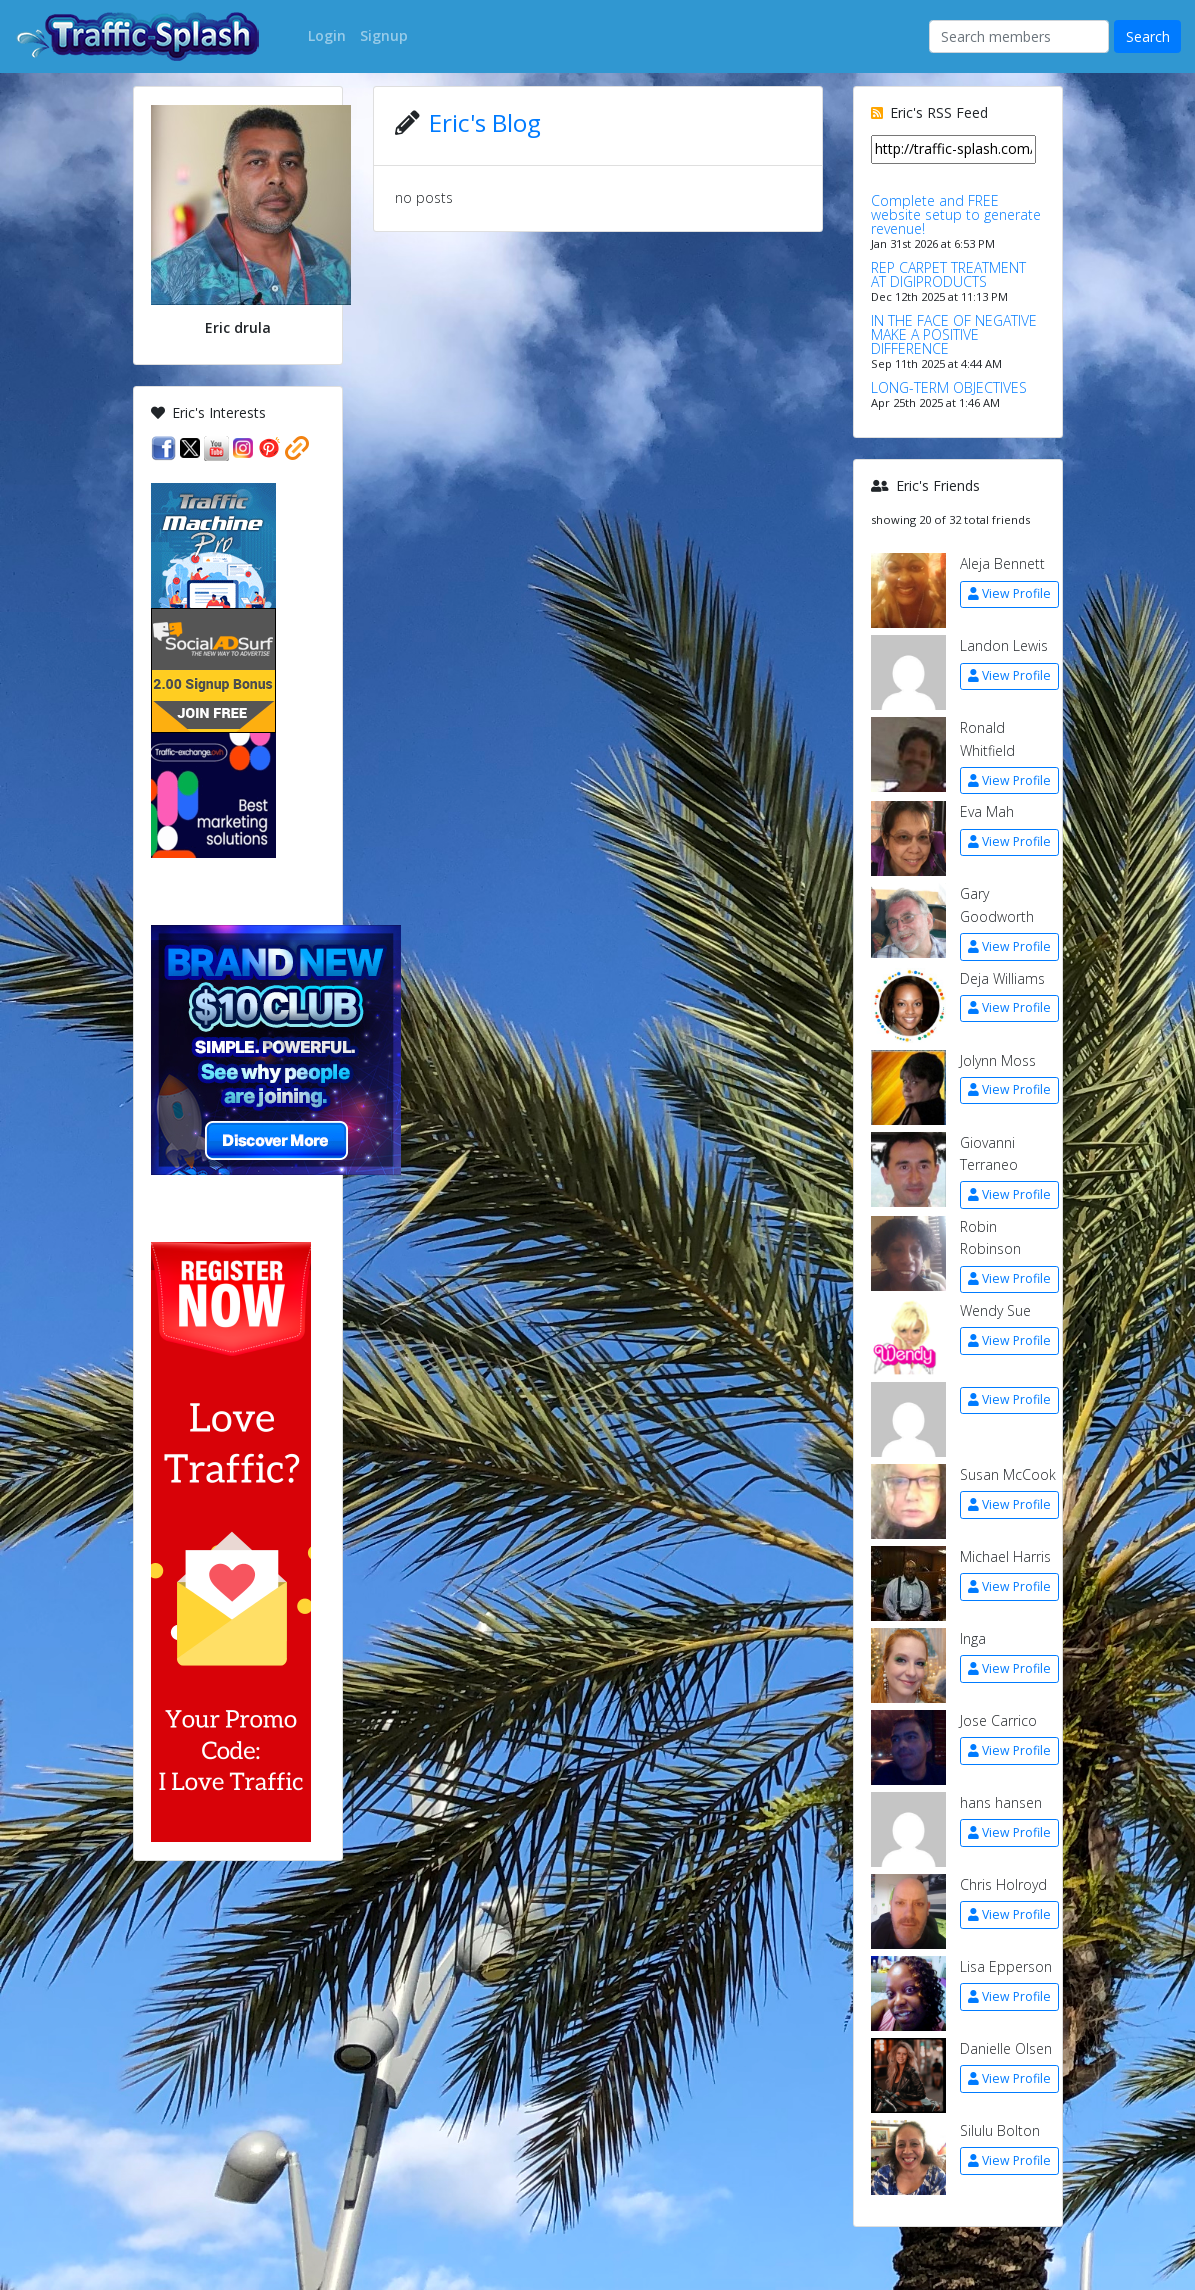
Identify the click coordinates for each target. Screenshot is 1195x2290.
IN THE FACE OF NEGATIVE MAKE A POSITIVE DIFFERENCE (954, 334)
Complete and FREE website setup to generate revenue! (956, 214)
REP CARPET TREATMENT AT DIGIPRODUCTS (948, 274)
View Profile (1009, 593)
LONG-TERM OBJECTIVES (949, 387)
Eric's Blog (485, 122)
